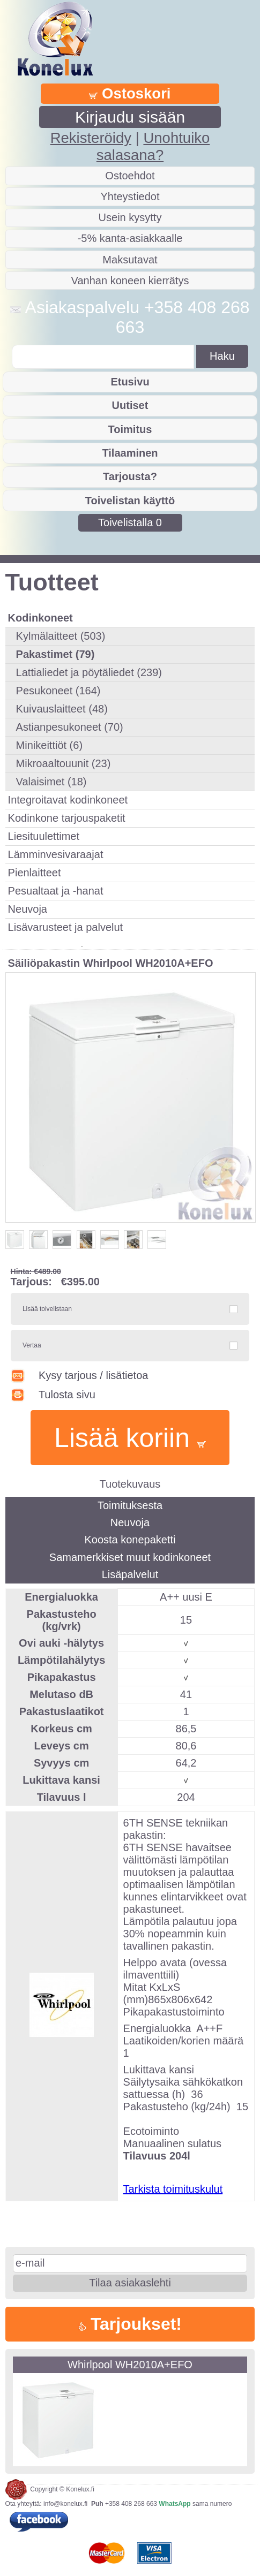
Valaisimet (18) (51, 781)
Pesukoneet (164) (58, 690)
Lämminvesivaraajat (55, 854)
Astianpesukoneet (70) (69, 727)
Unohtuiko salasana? (153, 146)
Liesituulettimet (43, 836)
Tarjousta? (130, 476)
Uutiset (130, 405)
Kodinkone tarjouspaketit (66, 818)
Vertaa (32, 1345)
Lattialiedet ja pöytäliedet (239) (89, 672)
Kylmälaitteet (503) (61, 636)
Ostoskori (129, 93)
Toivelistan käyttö (130, 500)
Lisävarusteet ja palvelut (65, 927)
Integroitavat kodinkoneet (68, 800)
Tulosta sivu (53, 1394)
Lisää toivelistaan (47, 1309)
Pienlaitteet (34, 872)
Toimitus (130, 429)
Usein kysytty (130, 217)
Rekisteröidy (90, 138)
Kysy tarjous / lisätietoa (79, 1375)
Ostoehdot (129, 175)
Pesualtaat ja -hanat (55, 891)
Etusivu (129, 382)
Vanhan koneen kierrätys (130, 280)
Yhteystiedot (129, 196)
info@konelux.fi (65, 2503)
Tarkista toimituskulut (173, 2189)
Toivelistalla (130, 522)
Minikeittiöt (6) (49, 745)
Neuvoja (27, 909)
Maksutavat (129, 260)
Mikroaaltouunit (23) (63, 763)
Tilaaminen (130, 453)
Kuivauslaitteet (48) (62, 709)
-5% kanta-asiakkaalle (130, 238)
